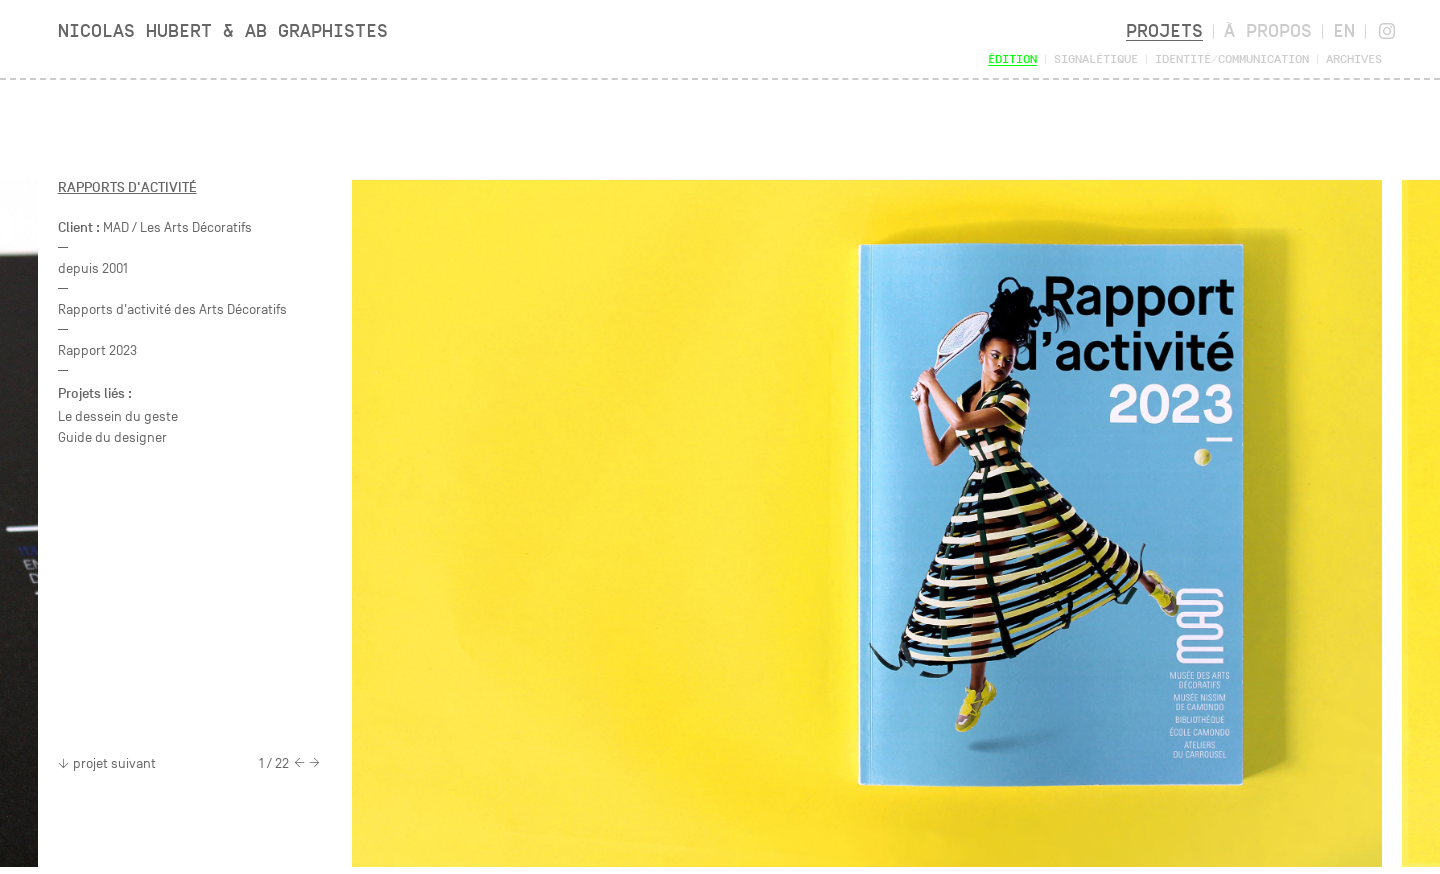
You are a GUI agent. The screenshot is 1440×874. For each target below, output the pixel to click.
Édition (1012, 58)
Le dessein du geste (118, 416)
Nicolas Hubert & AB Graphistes (223, 30)
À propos (1268, 30)
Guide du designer (112, 437)
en (1344, 30)
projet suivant (107, 763)
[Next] (314, 764)
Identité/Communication (1232, 58)
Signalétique (1096, 58)
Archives (1354, 58)
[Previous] (299, 764)
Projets (1164, 30)
